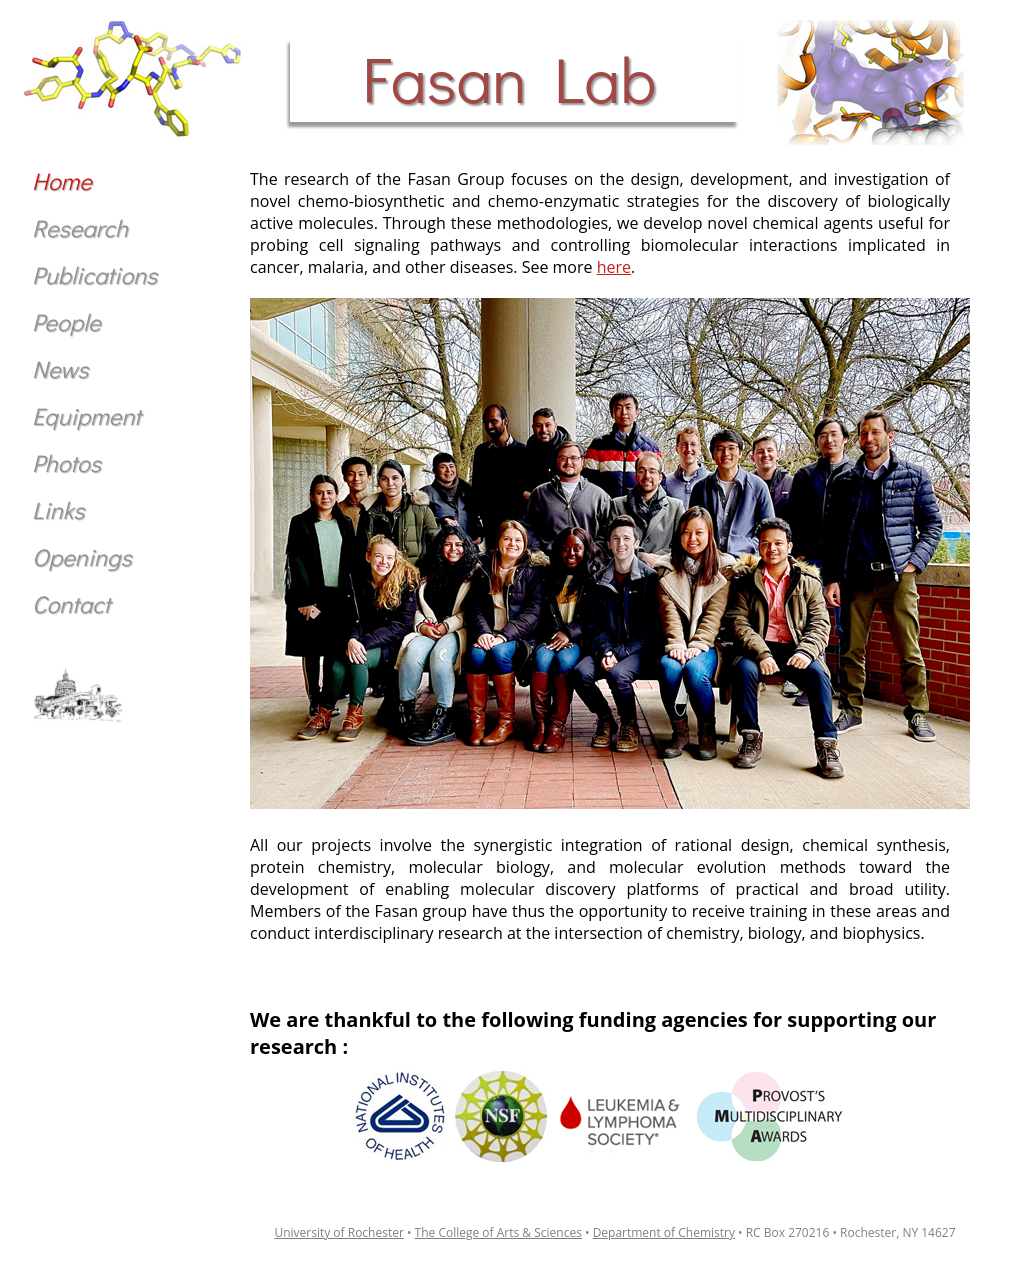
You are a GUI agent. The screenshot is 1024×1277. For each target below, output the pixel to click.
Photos (66, 462)
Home (62, 180)
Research (80, 227)
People (66, 321)
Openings (82, 556)
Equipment (86, 415)
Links (58, 509)
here (614, 267)
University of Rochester (338, 1232)
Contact (71, 603)
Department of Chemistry (664, 1232)
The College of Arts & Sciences (498, 1232)
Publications (94, 274)
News (60, 368)
